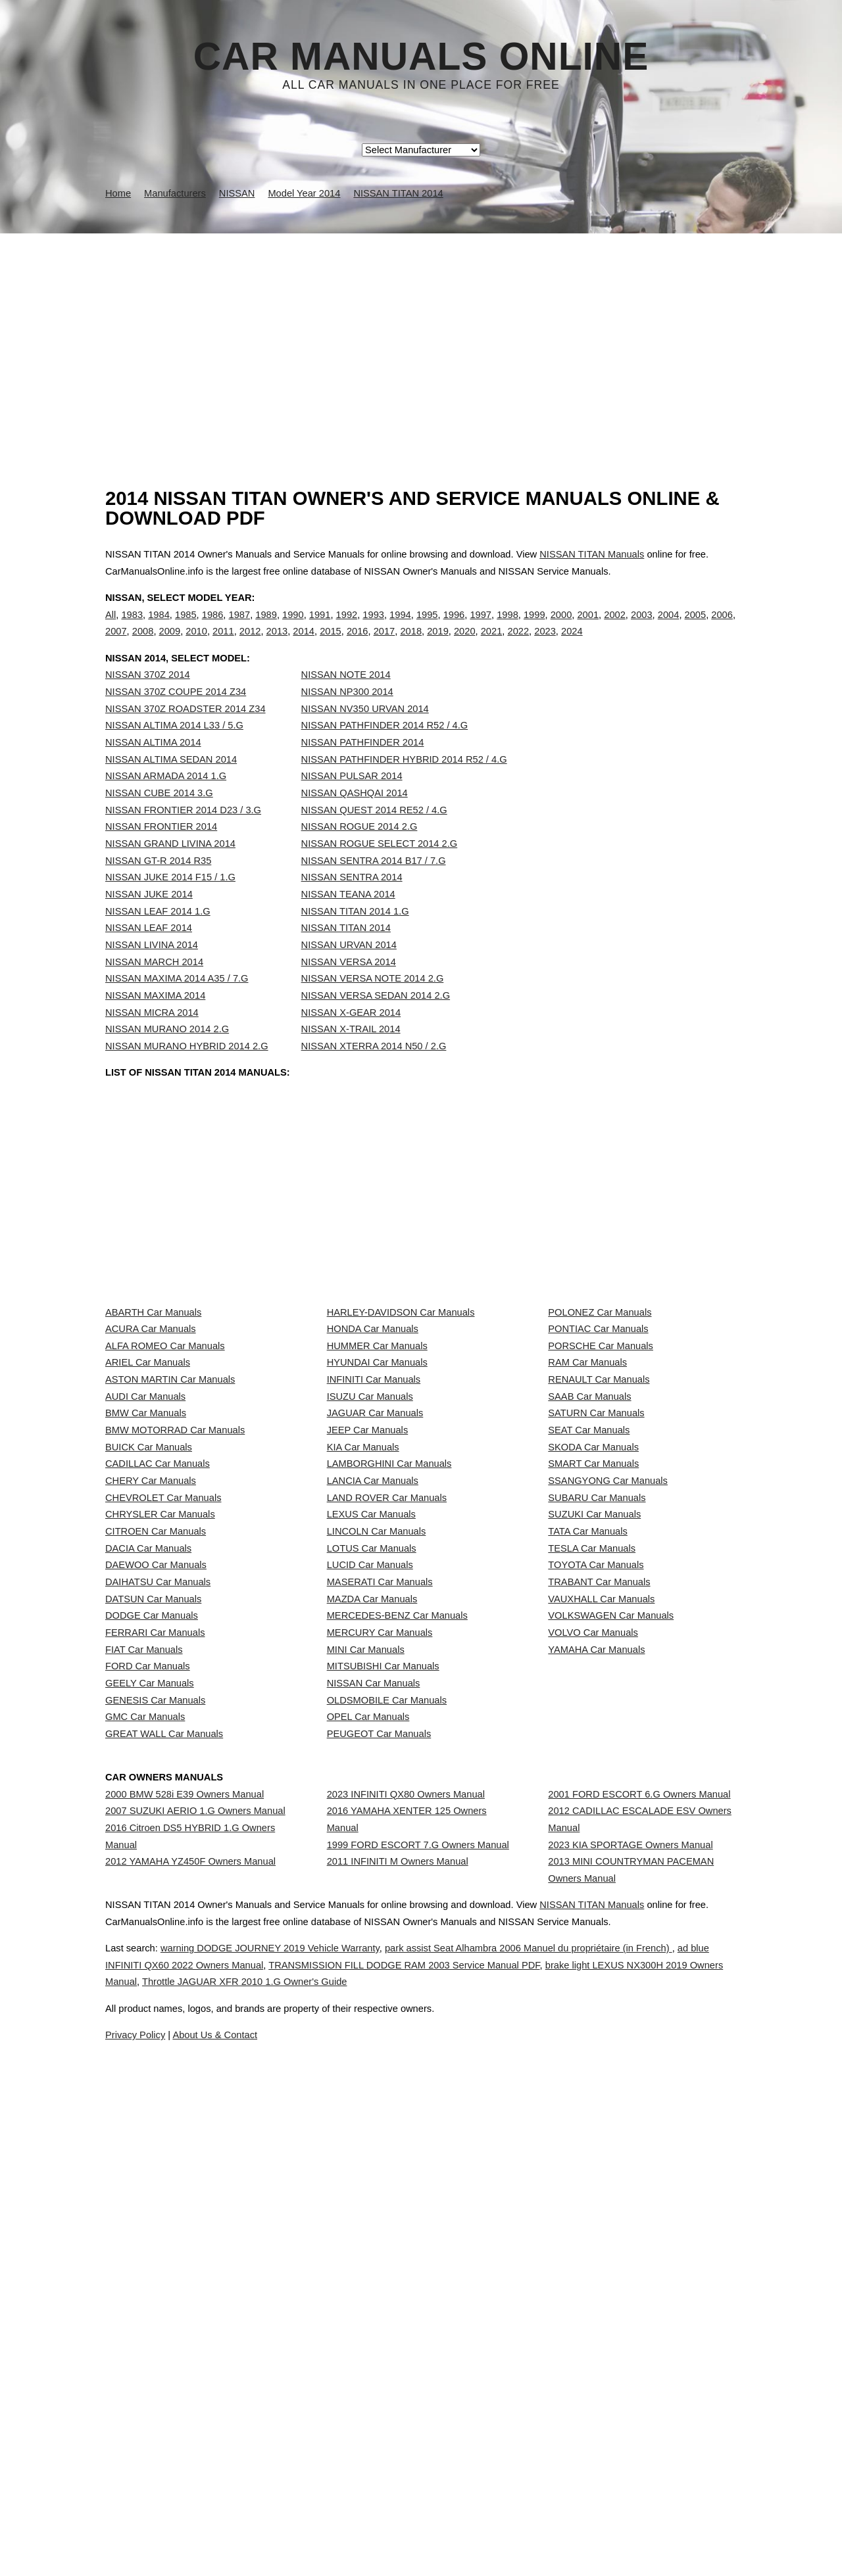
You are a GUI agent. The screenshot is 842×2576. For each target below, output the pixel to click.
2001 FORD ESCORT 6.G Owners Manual (639, 2221)
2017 (384, 645)
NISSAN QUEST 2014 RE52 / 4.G (374, 837)
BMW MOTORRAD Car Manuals (175, 1614)
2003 (642, 628)
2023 (545, 645)
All (110, 628)
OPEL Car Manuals (368, 2108)
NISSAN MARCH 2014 (154, 989)
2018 (411, 645)
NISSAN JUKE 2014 (149, 921)
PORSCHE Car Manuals (600, 1469)
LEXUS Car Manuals (371, 1759)
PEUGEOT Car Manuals (379, 2137)
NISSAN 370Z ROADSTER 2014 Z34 (185, 735)
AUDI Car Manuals (145, 1555)
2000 (561, 628)
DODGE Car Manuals (151, 1934)
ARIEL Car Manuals (147, 1497)
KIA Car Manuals (363, 1643)
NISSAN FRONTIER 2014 (161, 853)
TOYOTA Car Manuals (595, 1847)
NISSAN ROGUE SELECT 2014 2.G (379, 870)
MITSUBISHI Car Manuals (383, 2021)
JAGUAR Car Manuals (375, 1585)
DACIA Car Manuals (148, 1818)
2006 (722, 628)
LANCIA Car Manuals (372, 1701)
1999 (534, 628)
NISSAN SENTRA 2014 (352, 904)
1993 (373, 628)
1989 (266, 628)
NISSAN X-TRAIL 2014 (351, 1056)
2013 (277, 645)
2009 (170, 645)
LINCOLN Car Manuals (376, 1788)
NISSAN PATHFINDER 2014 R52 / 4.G (384, 752)
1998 (507, 628)
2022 (518, 645)
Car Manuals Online (421, 56)
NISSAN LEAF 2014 (148, 954)
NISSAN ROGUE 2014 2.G (359, 853)
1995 (427, 628)
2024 (572, 645)
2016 (357, 645)
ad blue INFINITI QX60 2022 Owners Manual (272, 2528)
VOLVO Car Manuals (593, 1963)
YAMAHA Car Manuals (596, 1992)
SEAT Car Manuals (589, 1614)
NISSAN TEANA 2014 (348, 921)
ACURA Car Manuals (150, 1439)
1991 (320, 628)
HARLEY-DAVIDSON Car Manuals (401, 1410)
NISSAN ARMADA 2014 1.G (165, 803)
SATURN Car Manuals (596, 1585)
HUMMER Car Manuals (377, 1469)
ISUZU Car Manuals (370, 1555)
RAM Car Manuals (587, 1497)
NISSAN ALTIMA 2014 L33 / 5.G (174, 752)
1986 (213, 628)
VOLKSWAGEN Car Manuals (611, 1934)
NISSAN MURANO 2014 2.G (167, 1056)
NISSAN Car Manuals (373, 2050)
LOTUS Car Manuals (371, 1818)
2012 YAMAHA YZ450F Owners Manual (190, 2325)
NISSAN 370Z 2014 (147, 702)
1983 (132, 628)
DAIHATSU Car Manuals (157, 1876)
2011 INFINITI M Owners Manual (397, 2325)
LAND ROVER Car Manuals (387, 1730)
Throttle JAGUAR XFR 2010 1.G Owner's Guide (529, 2545)
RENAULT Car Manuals (598, 1526)
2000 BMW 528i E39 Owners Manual (184, 2221)
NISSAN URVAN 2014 (349, 971)
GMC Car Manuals (145, 2108)
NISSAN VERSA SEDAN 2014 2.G (375, 1022)
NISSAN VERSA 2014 (348, 989)
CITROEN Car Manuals (155, 1788)
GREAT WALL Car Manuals (164, 2137)
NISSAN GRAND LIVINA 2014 (170, 870)
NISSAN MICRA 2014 (152, 1039)
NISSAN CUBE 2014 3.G (159, 820)
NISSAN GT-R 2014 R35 (158, 887)
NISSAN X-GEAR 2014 (351, 1039)
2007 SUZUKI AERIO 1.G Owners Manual (195, 2250)
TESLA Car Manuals (591, 1818)
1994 (400, 628)
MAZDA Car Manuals (372, 1904)
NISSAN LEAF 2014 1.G (157, 938)
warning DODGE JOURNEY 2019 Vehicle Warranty (306, 2511)
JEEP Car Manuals (368, 1614)
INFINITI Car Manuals (374, 1526)
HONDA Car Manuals (372, 1439)
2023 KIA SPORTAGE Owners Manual (630, 2296)
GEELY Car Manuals (149, 2050)
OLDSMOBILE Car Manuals (387, 2079)
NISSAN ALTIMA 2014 (153, 769)
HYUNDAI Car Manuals (377, 1497)
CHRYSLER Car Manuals (160, 1759)
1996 (454, 628)
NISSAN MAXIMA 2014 (155, 1022)
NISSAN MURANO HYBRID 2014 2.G (186, 1073)
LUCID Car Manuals (370, 1847)
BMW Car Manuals (145, 1585)
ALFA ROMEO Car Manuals (165, 1469)
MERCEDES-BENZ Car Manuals (397, 1934)
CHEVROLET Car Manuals (163, 1730)
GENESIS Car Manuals (155, 2079)
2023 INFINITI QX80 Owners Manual (406, 2221)
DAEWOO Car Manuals (156, 1847)
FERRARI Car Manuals (155, 1963)
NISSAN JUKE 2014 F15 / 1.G (170, 904)
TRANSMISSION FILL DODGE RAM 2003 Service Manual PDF (540, 2528)
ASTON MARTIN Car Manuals (170, 1526)
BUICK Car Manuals (148, 1643)
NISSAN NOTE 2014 (346, 702)
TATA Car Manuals (588, 1788)
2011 (223, 645)
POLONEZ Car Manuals (599, 1410)
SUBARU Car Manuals (596, 1730)
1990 (293, 628)
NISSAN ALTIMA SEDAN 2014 (171, 786)
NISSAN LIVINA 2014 (151, 971)
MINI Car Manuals (366, 1992)
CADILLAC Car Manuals (157, 1672)
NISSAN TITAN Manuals (591, 554)
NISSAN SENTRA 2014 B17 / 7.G (373, 887)
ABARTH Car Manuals (153, 1410)
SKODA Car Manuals (593, 1643)
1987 (240, 628)
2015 (330, 645)
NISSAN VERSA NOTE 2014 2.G (372, 1005)
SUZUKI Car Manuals (594, 1759)
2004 (669, 628)
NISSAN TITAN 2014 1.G (355, 938)
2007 (116, 645)
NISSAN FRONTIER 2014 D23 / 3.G (183, 837)
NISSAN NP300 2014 (347, 718)
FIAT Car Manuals (144, 1992)
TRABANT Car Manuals (599, 1876)
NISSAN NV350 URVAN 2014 (365, 735)
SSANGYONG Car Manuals (608, 1701)
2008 (143, 645)
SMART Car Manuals (593, 1672)
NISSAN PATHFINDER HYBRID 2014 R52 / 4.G (404, 786)
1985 (186, 628)
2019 (438, 645)
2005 (695, 628)
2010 (196, 645)
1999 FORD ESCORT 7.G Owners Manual (418, 2296)
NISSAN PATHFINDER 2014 (362, 769)
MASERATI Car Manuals (380, 1876)
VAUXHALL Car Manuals (601, 1904)
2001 (588, 628)
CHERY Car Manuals (150, 1701)
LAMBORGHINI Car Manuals (389, 1672)
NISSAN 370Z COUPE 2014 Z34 (175, 718)
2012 (250, 645)
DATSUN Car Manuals (153, 1904)
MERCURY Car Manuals (380, 1963)
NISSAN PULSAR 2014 (352, 803)
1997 (480, 628)
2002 (615, 628)
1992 (347, 628)
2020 (465, 645)
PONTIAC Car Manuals (598, 1439)
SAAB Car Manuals (589, 1555)
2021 (492, 645)
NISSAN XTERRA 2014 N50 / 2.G (374, 1073)
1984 (159, 628)
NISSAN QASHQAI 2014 (354, 820)
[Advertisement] (421, 332)
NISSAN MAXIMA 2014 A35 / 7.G (177, 1005)
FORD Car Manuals (147, 2021)
